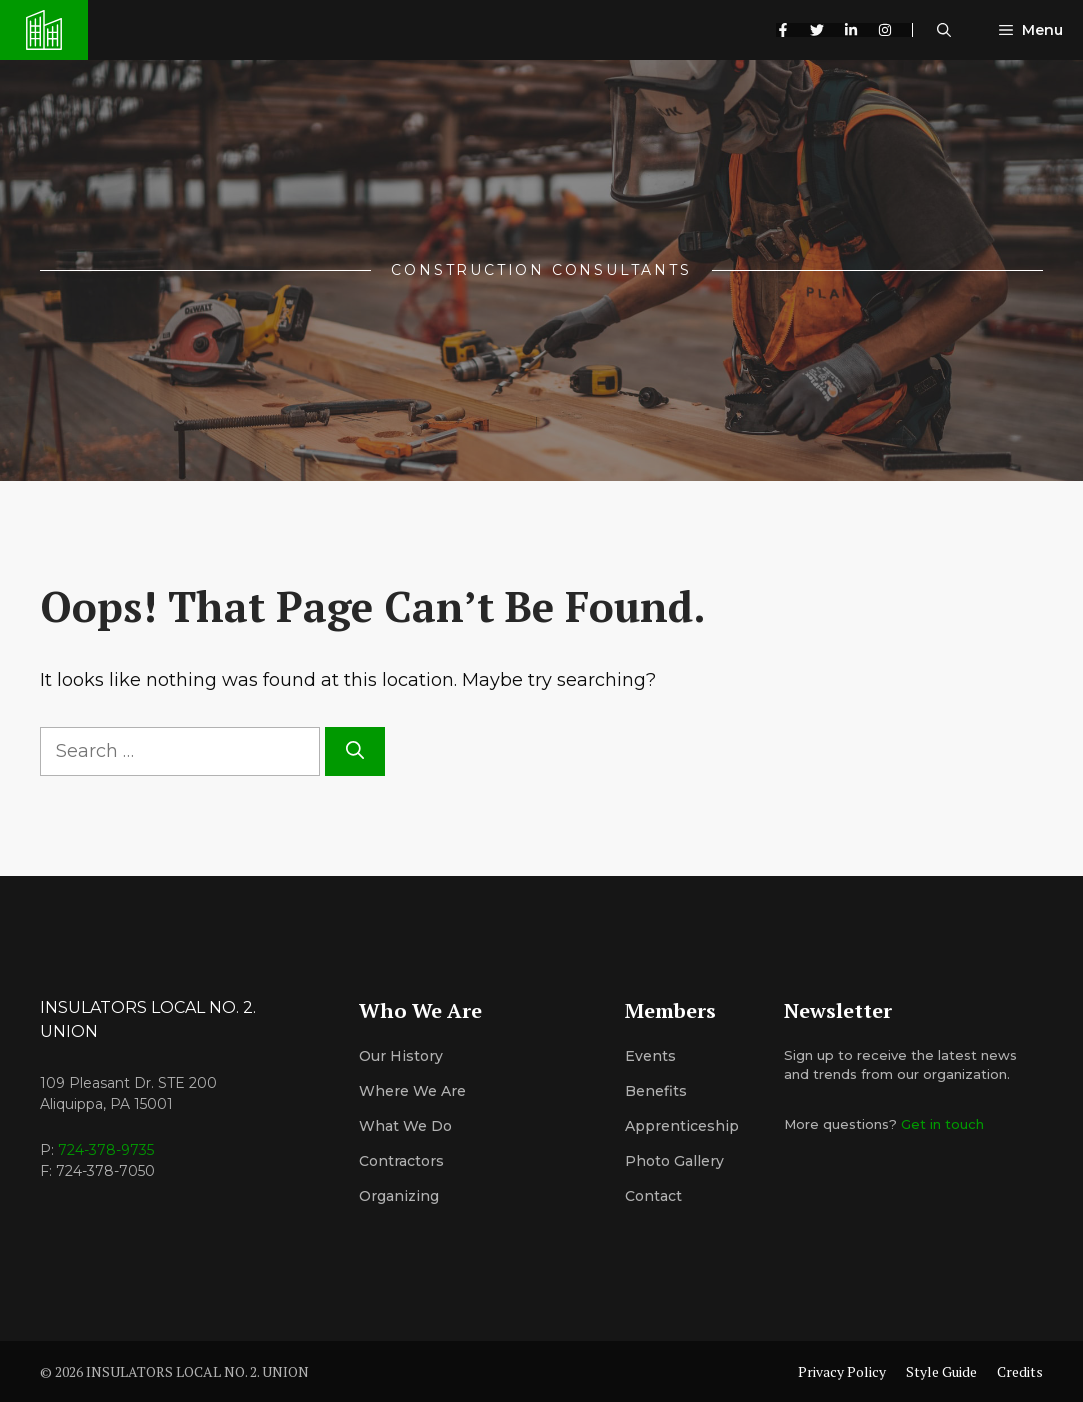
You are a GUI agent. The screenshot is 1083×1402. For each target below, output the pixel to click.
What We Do (405, 1126)
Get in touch (942, 1124)
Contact (653, 1196)
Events (650, 1056)
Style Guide (941, 1371)
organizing (399, 1196)
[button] (944, 30)
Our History (401, 1056)
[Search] (355, 751)
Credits (1020, 1371)
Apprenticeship (682, 1126)
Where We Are (412, 1091)
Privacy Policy (842, 1371)
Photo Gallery (674, 1161)
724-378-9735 (106, 1150)
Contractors (401, 1161)
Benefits (656, 1091)
